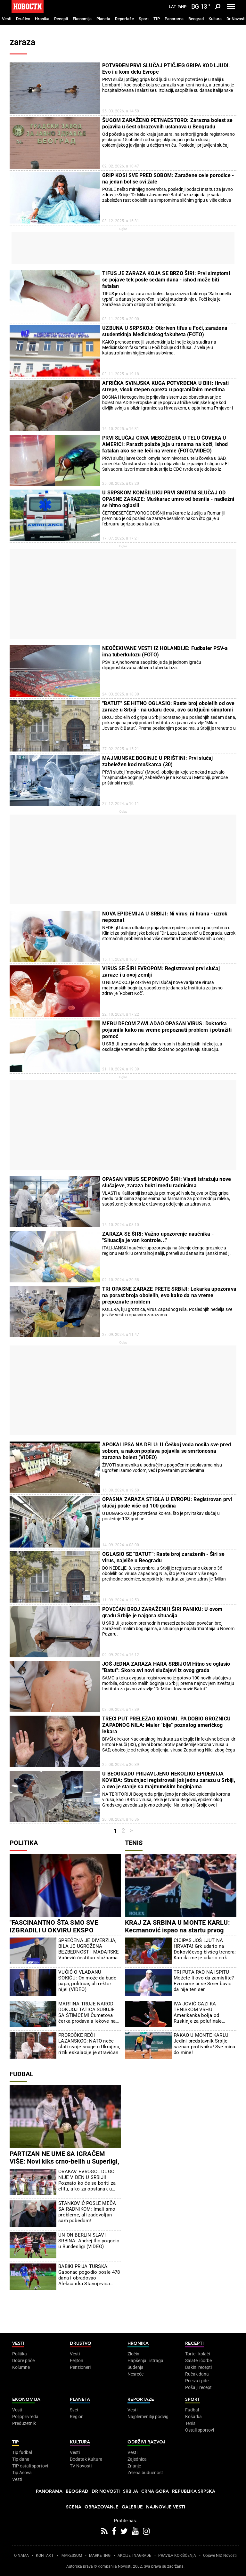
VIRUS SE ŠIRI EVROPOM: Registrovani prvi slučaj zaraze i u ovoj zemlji (161, 971)
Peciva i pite (197, 2380)
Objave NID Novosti (220, 2555)
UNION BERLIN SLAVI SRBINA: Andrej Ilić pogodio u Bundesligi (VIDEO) (88, 2240)
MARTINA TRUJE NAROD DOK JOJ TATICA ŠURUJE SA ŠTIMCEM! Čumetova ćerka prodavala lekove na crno (87, 2012)
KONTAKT (44, 2555)
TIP (156, 18)
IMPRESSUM (71, 2555)
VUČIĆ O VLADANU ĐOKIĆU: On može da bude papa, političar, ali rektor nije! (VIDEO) (87, 1980)
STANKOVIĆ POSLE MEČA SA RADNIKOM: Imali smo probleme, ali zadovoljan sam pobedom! (87, 2211)
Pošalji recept (198, 2387)
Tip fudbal (22, 2452)
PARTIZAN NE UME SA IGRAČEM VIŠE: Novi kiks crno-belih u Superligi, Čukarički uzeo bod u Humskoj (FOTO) (65, 2161)
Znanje (134, 2465)
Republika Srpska (193, 2491)
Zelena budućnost (145, 2472)
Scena (73, 2507)
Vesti (6, 18)
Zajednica (137, 2459)
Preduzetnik (24, 2423)
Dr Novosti (235, 18)
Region (77, 2416)
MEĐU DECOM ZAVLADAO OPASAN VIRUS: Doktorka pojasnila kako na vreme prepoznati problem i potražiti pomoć (167, 1029)
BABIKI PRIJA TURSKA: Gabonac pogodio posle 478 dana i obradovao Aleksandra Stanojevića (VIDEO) (89, 2275)
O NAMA (21, 2555)
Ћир (182, 6)
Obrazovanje (102, 2507)
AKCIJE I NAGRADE (134, 2555)
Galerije (132, 2507)
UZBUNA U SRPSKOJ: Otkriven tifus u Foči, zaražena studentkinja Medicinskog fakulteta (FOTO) (164, 331)
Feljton (76, 2360)
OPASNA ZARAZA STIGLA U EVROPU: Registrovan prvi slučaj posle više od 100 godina (167, 1502)
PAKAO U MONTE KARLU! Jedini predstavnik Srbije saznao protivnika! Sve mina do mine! (204, 2043)
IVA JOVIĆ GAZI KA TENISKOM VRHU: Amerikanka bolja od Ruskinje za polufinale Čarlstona (198, 2012)
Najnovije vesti (165, 2507)
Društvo (23, 18)
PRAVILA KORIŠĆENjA (177, 2555)
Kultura (215, 18)
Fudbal (21, 2074)
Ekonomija (82, 18)
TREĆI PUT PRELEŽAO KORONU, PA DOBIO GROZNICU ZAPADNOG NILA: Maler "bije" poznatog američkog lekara (166, 1725)
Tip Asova (22, 2472)
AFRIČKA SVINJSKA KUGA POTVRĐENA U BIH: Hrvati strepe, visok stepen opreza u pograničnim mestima (165, 386)
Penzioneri (80, 2367)
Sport (144, 18)
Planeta (103, 18)
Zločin (133, 2353)
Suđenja (135, 2367)
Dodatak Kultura (86, 2459)
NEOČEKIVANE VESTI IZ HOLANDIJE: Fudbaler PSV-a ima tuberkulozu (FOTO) (165, 651)
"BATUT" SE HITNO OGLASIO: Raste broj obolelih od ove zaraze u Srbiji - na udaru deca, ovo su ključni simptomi (168, 706)
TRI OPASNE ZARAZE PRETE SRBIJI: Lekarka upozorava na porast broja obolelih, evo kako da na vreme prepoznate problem (169, 1295)
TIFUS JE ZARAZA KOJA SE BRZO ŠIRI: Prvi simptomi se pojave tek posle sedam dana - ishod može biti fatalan (166, 279)
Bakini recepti (198, 2367)
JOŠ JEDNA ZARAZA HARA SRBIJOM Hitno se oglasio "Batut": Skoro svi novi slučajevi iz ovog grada (166, 1667)
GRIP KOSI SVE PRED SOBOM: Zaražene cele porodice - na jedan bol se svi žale (168, 178)
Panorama (174, 18)
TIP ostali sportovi (30, 2465)
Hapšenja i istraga (145, 2360)
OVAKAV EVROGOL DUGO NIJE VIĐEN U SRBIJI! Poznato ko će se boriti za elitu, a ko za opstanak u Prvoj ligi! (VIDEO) (87, 2180)
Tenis (134, 1843)
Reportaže (124, 18)
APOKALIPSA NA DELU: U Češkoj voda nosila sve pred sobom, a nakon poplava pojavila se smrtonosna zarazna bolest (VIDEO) (166, 1451)
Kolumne (21, 2367)
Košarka (193, 2416)
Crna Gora (155, 2491)
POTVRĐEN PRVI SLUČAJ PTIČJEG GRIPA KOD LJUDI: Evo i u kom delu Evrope (166, 68)
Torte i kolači (197, 2353)
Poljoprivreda (25, 2416)
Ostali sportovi (199, 2430)
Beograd (196, 18)
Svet (74, 2409)
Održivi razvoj (146, 2442)
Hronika (42, 18)
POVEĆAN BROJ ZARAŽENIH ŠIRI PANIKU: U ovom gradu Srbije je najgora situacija (162, 1612)
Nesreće (135, 2374)
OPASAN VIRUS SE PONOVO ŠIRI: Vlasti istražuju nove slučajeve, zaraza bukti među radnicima (166, 1182)
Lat (172, 6)
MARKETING (100, 2555)
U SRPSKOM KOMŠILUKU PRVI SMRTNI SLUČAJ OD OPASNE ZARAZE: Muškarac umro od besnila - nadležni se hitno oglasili (168, 499)
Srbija (130, 2491)
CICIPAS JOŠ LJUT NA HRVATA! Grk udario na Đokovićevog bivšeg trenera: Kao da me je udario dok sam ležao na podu (205, 1949)
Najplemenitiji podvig (147, 2416)
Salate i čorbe (198, 2360)
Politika (24, 1843)
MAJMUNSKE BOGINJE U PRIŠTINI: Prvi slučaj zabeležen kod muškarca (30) (157, 761)
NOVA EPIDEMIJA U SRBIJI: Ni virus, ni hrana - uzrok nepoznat (164, 917)
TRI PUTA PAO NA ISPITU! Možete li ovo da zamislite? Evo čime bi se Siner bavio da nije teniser (204, 1980)
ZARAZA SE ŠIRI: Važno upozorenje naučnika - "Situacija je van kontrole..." (158, 1237)
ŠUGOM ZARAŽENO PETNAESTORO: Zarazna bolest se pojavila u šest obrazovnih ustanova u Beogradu (167, 123)
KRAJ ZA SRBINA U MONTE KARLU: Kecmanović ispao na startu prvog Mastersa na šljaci (177, 1930)
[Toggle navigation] (230, 6)
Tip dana (20, 2459)
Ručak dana (197, 2374)
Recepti (61, 18)
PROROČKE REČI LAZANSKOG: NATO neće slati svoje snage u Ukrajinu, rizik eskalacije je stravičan (89, 2043)
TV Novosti (81, 2465)
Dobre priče (23, 2360)
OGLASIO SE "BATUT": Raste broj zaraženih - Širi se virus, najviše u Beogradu (163, 1557)
